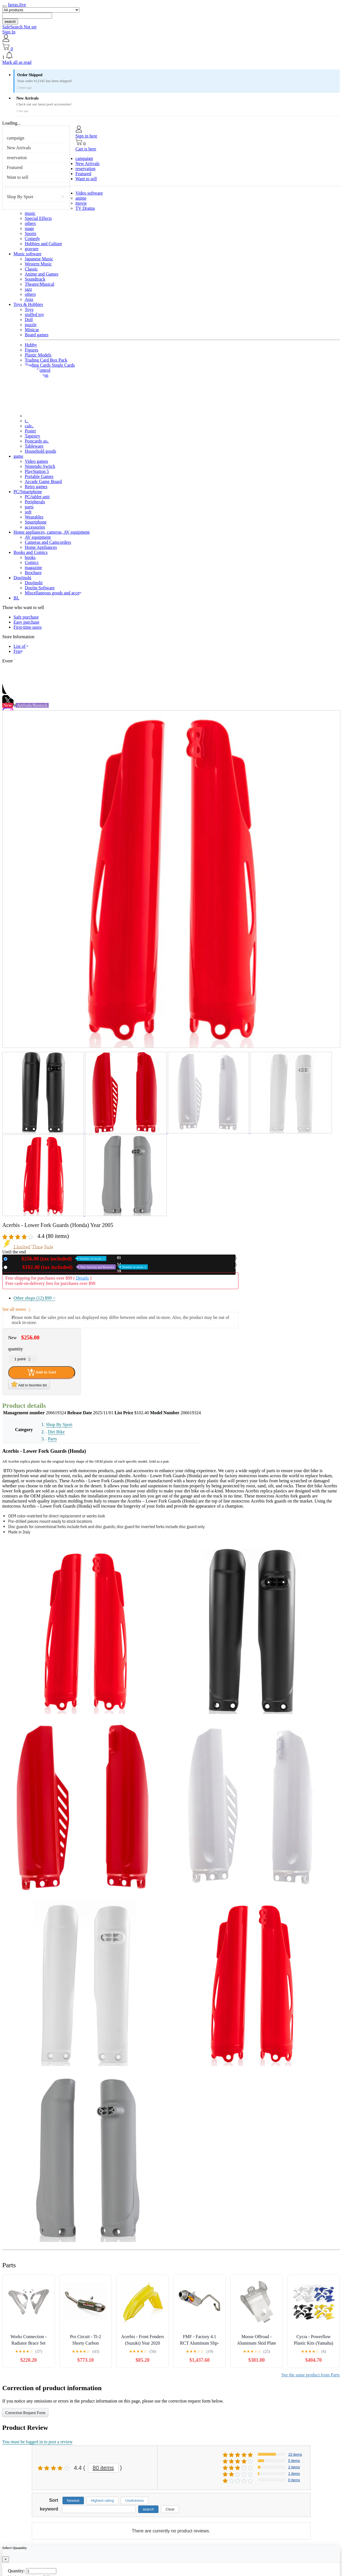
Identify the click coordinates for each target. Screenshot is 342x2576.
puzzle (31, 324)
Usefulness (134, 2500)
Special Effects (38, 218)
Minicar (32, 329)
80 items (103, 2468)
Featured (15, 167)
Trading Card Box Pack (46, 360)
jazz (28, 289)
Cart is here (85, 148)
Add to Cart (41, 1372)
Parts (52, 1438)
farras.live (17, 4)
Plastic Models (38, 355)
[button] (171, 55)
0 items (294, 2480)
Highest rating (102, 2500)
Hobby (31, 344)
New (58, 1258)
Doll (29, 319)
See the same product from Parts (310, 2374)
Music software (27, 253)
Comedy (32, 238)
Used (79, 1267)
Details (82, 1278)
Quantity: (16, 2570)
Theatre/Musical (39, 284)
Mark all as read (17, 62)
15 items (295, 2454)
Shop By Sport (20, 196)
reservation (17, 157)
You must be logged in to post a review (37, 2441)
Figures (31, 350)
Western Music (38, 263)
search (10, 21)
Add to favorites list (29, 1384)
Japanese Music (39, 258)
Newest (73, 2500)
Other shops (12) (34, 1298)
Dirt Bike (56, 1431)
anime (80, 198)
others (30, 223)
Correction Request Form (25, 2413)
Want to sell (17, 177)
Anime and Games (41, 274)
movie (81, 203)
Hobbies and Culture (43, 243)
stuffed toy (34, 314)
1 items (294, 2473)
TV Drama (85, 208)
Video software (89, 193)
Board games (36, 334)
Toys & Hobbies (28, 304)
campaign (15, 138)
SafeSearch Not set (19, 26)
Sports (30, 233)
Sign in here (86, 136)
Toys (29, 309)
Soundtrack (35, 279)
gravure (32, 248)
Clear (170, 2509)
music (30, 213)
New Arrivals (19, 147)
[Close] (5, 2559)
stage (29, 228)
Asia (29, 299)
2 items (294, 2467)
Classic (31, 269)
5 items (294, 2460)
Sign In (8, 32)
